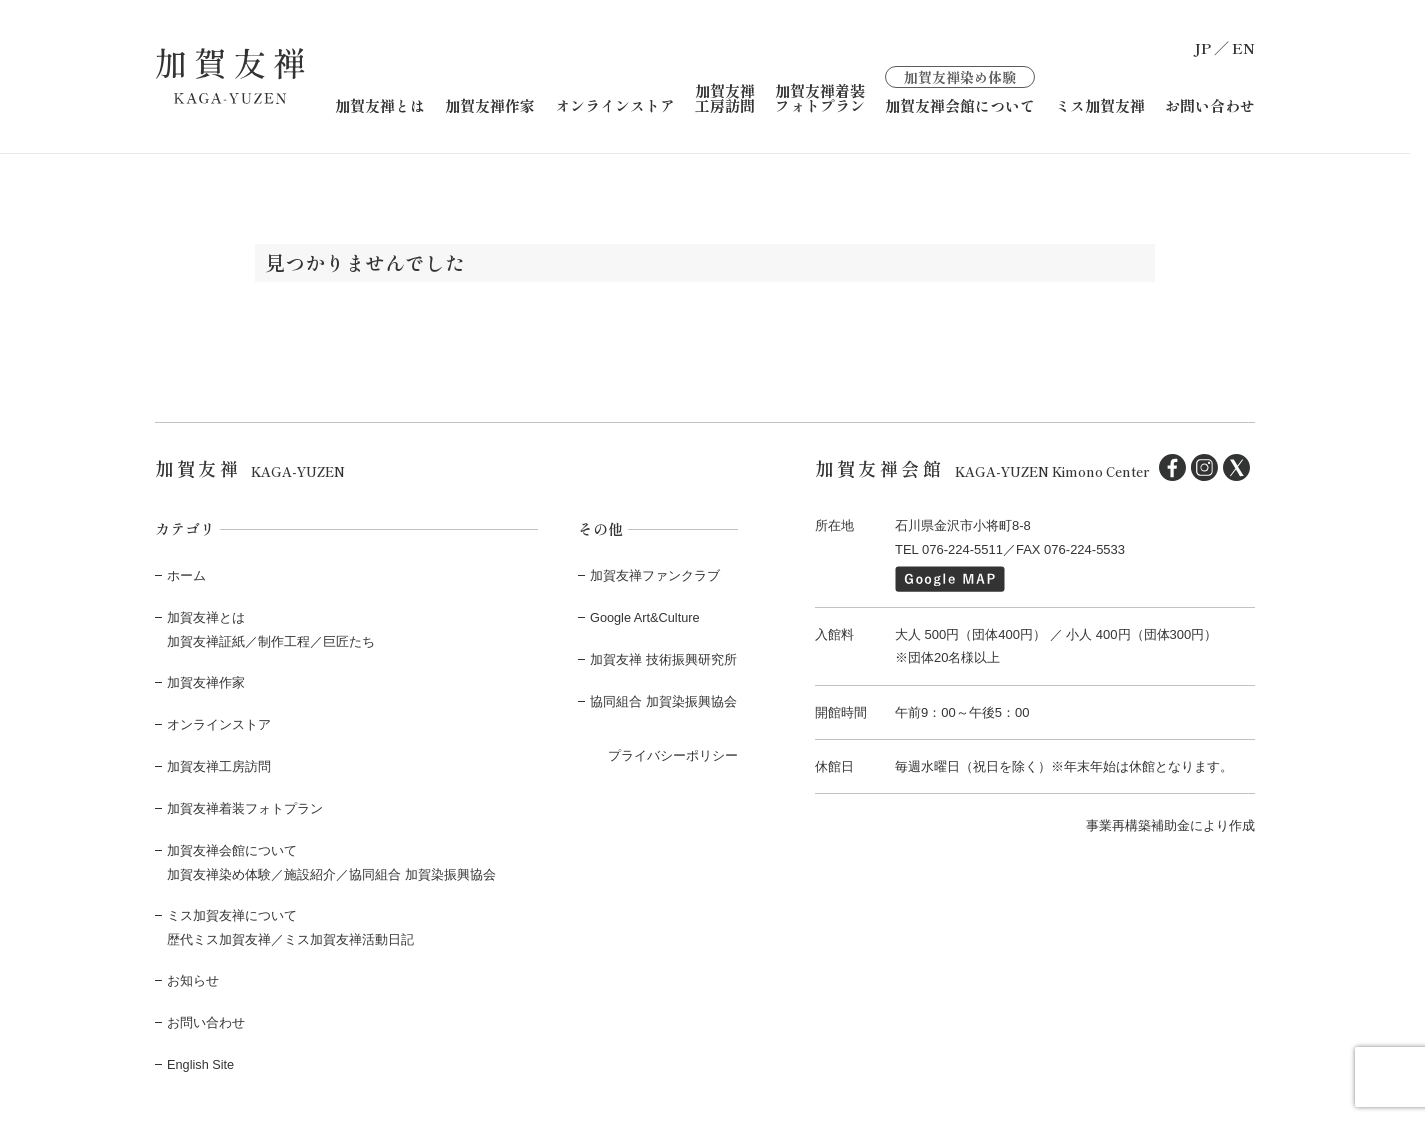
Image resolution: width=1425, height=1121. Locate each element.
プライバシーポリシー (673, 752)
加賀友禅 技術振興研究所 (663, 657)
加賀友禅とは (380, 104)
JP (1202, 47)
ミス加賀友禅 (1100, 104)
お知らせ (193, 976)
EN (1243, 47)
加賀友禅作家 (490, 104)
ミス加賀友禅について (232, 911)
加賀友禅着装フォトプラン (820, 97)
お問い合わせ (1210, 104)
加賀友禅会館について (960, 88)
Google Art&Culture (646, 616)
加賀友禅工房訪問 (725, 97)
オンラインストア (615, 104)
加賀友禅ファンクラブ (655, 574)
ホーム (186, 574)
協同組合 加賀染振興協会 (663, 699)
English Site (201, 1058)
